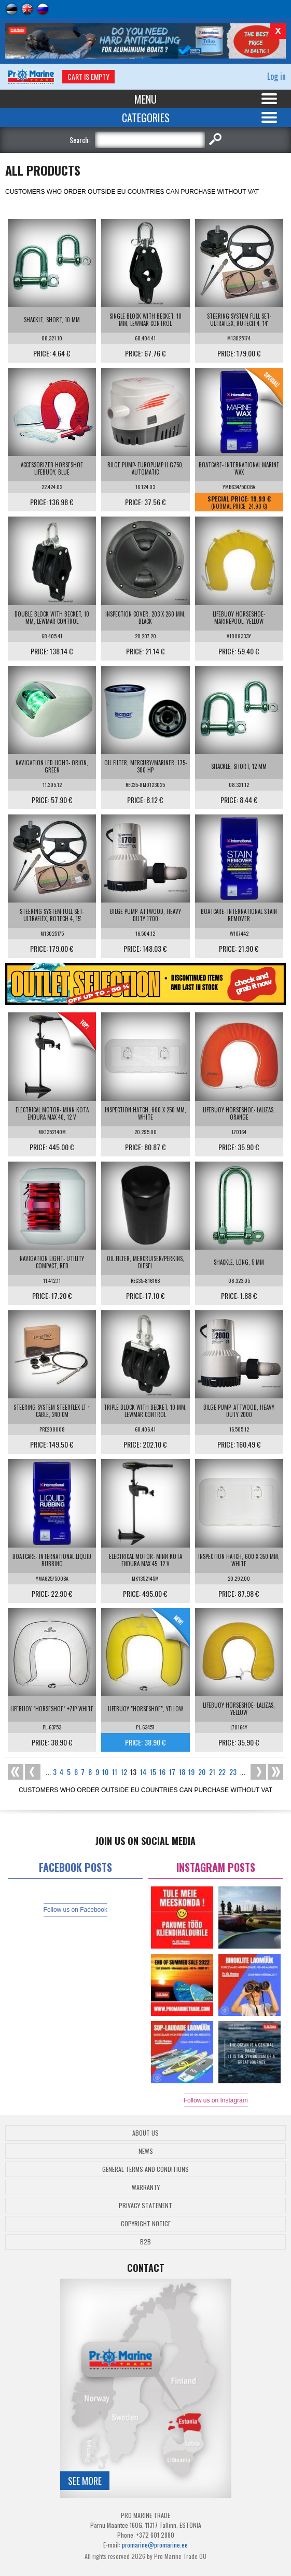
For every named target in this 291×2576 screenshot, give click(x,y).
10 (105, 1771)
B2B (145, 2241)
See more (85, 2480)
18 (182, 1771)
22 (222, 1771)
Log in (276, 76)
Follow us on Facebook (75, 1909)
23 (233, 1771)
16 (162, 1771)
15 (153, 1771)
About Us (145, 2132)
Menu (145, 99)
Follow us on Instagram (216, 2100)
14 (143, 1771)
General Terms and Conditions (145, 2169)
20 (201, 1771)
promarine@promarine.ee (155, 2544)
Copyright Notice (146, 2223)
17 (172, 1771)
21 (212, 1771)
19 (191, 1771)
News (145, 2150)
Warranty (146, 2187)
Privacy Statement (145, 2205)
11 (114, 1771)
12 (124, 1771)
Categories (146, 117)
